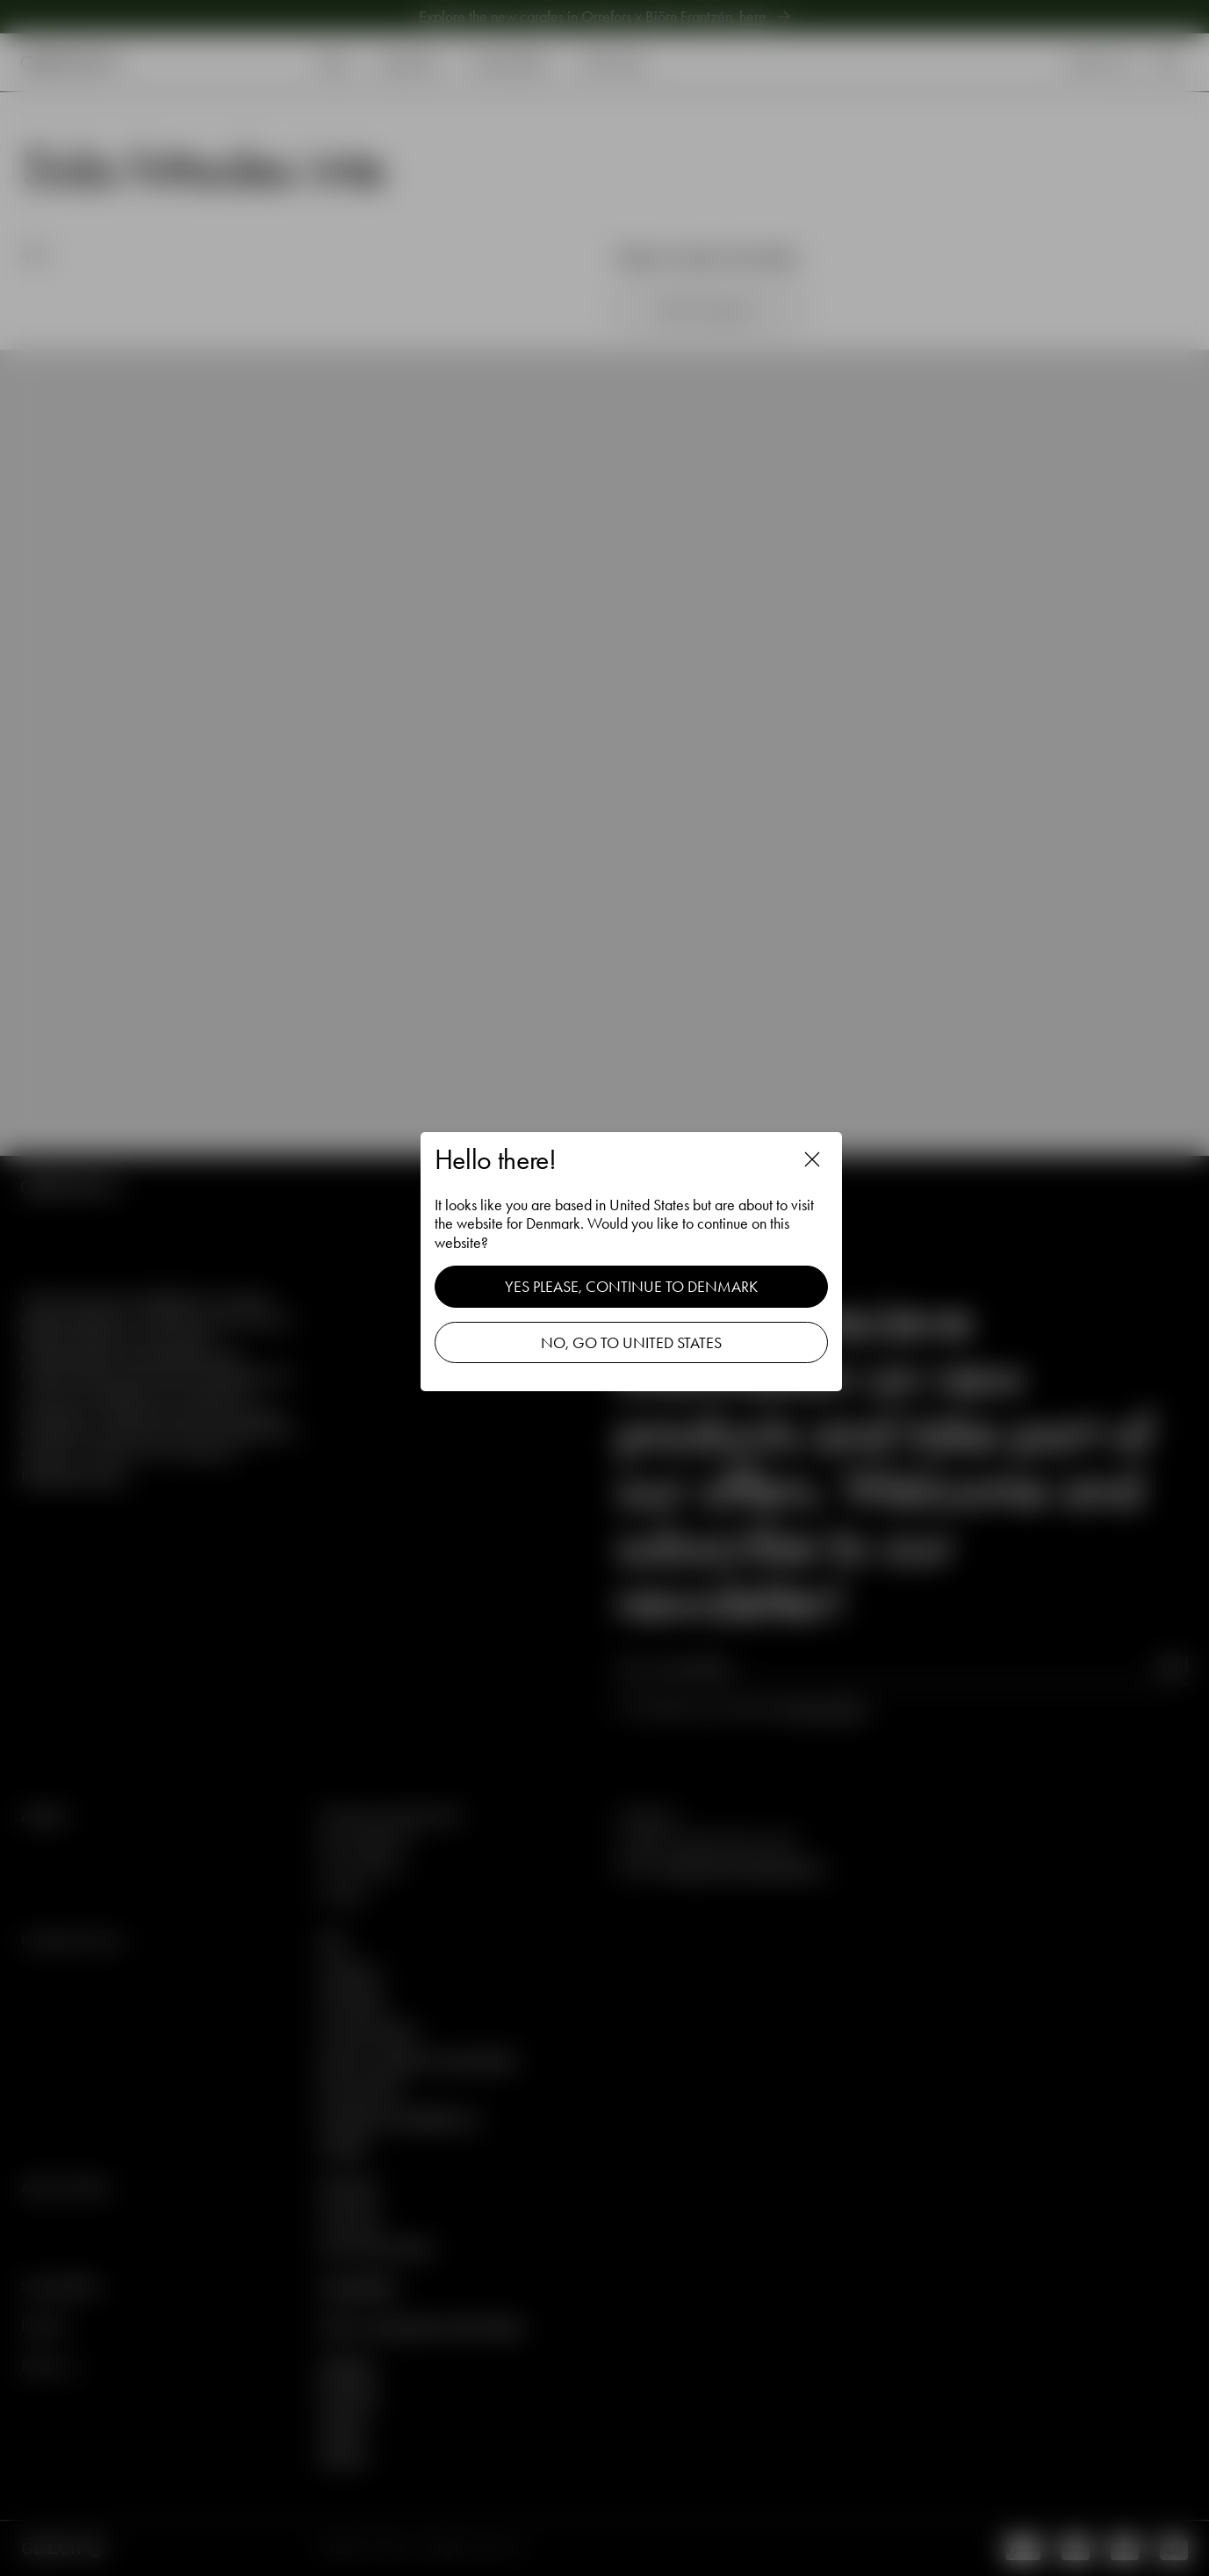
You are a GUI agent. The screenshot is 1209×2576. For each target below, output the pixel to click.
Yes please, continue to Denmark (631, 1286)
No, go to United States (631, 1342)
